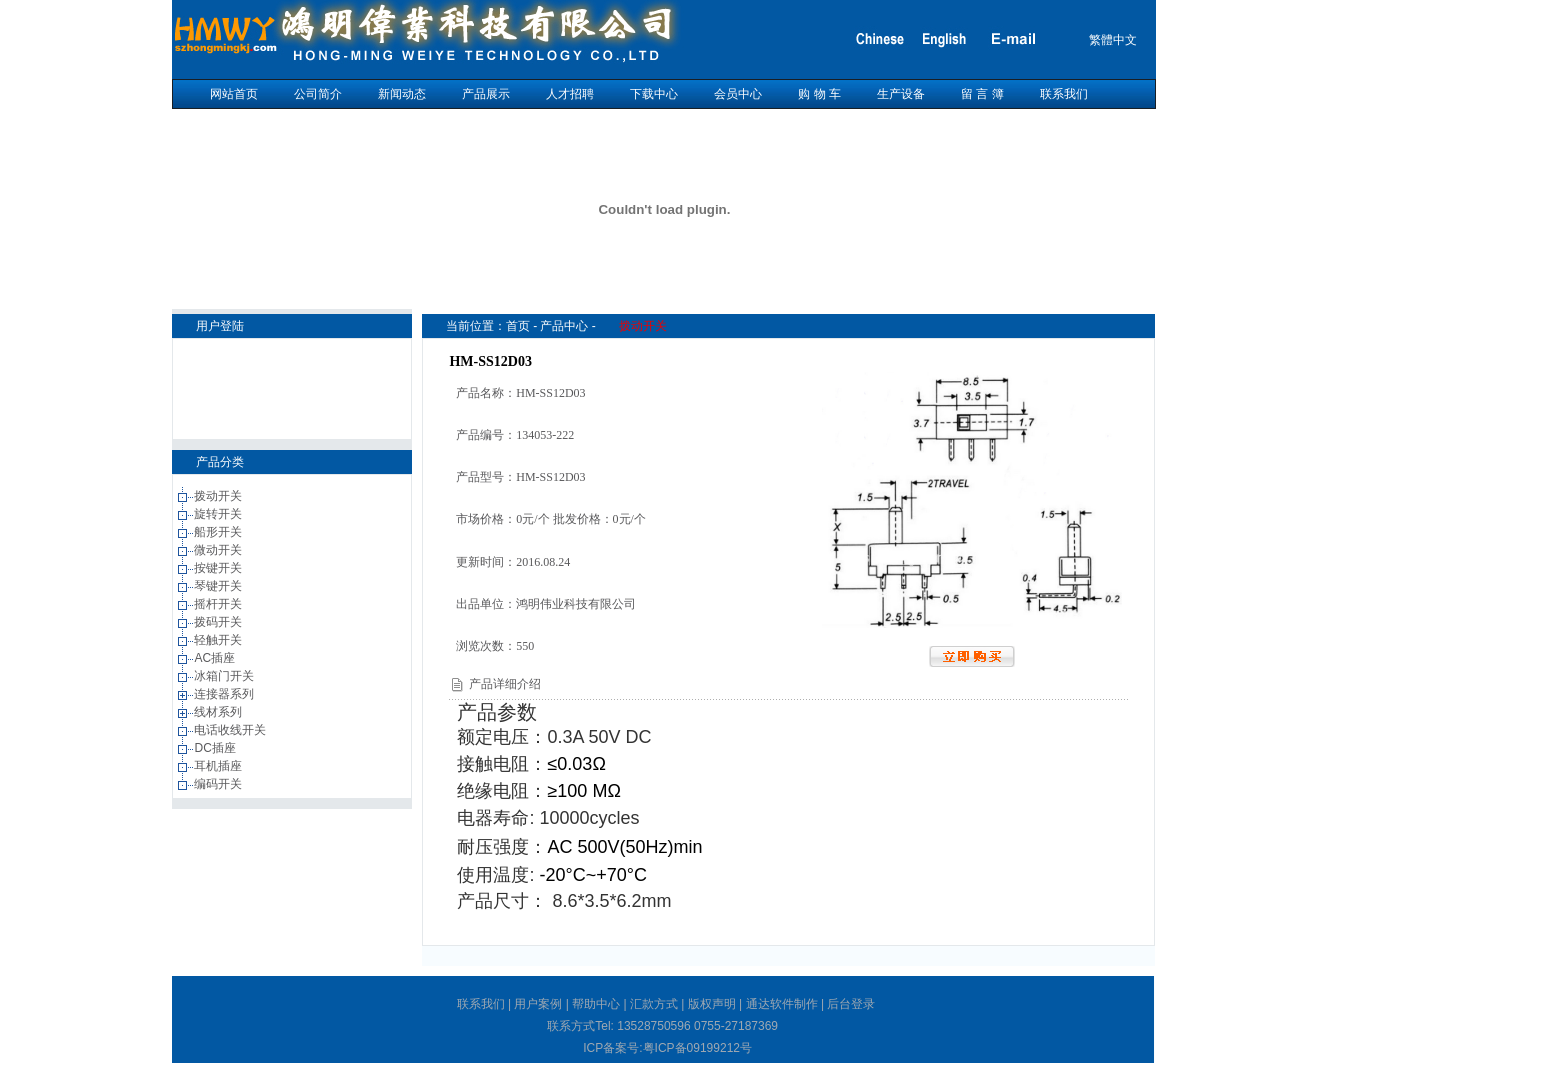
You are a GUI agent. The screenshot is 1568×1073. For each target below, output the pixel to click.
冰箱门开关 (225, 676)
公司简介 (318, 94)
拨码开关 (219, 622)
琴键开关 (219, 586)
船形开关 (219, 532)
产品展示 (486, 94)
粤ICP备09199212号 (697, 1048)
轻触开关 (219, 640)
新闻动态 (402, 94)
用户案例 (538, 1004)
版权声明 (712, 1004)
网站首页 (234, 94)
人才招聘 (570, 94)
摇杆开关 (219, 604)
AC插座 (216, 658)
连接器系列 (225, 694)
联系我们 (1064, 94)
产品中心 (564, 326)
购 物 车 (819, 94)
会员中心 (738, 94)
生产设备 (901, 94)
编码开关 (219, 784)
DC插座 (216, 748)
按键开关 (219, 568)
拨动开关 (219, 496)
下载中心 (654, 94)
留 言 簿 (982, 94)
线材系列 (219, 712)
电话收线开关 (231, 730)
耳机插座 (219, 766)
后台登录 (851, 1004)
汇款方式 (654, 1004)
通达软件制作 (782, 1004)
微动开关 (219, 550)
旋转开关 (219, 514)
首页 (518, 326)
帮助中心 (596, 1004)
